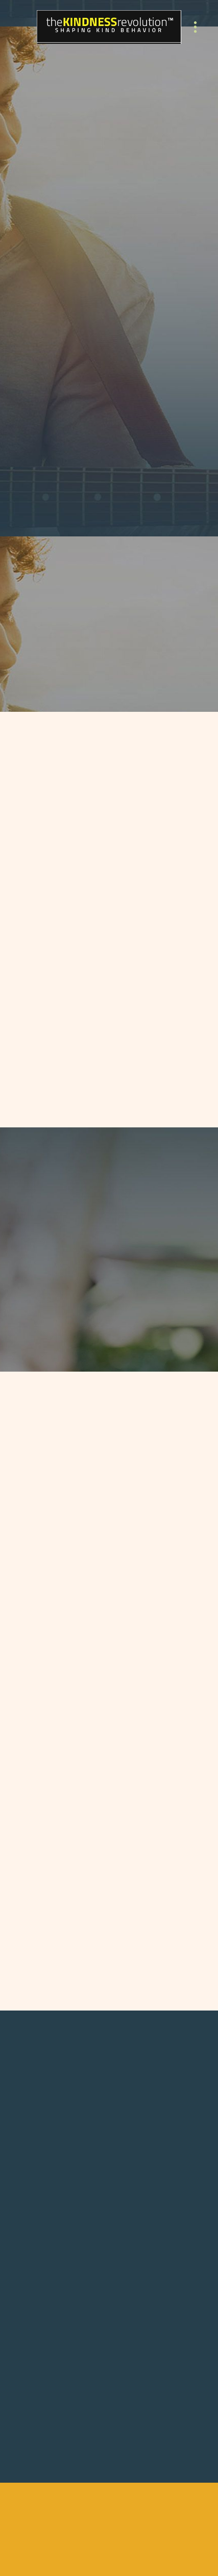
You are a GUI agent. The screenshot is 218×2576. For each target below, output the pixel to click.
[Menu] (195, 27)
